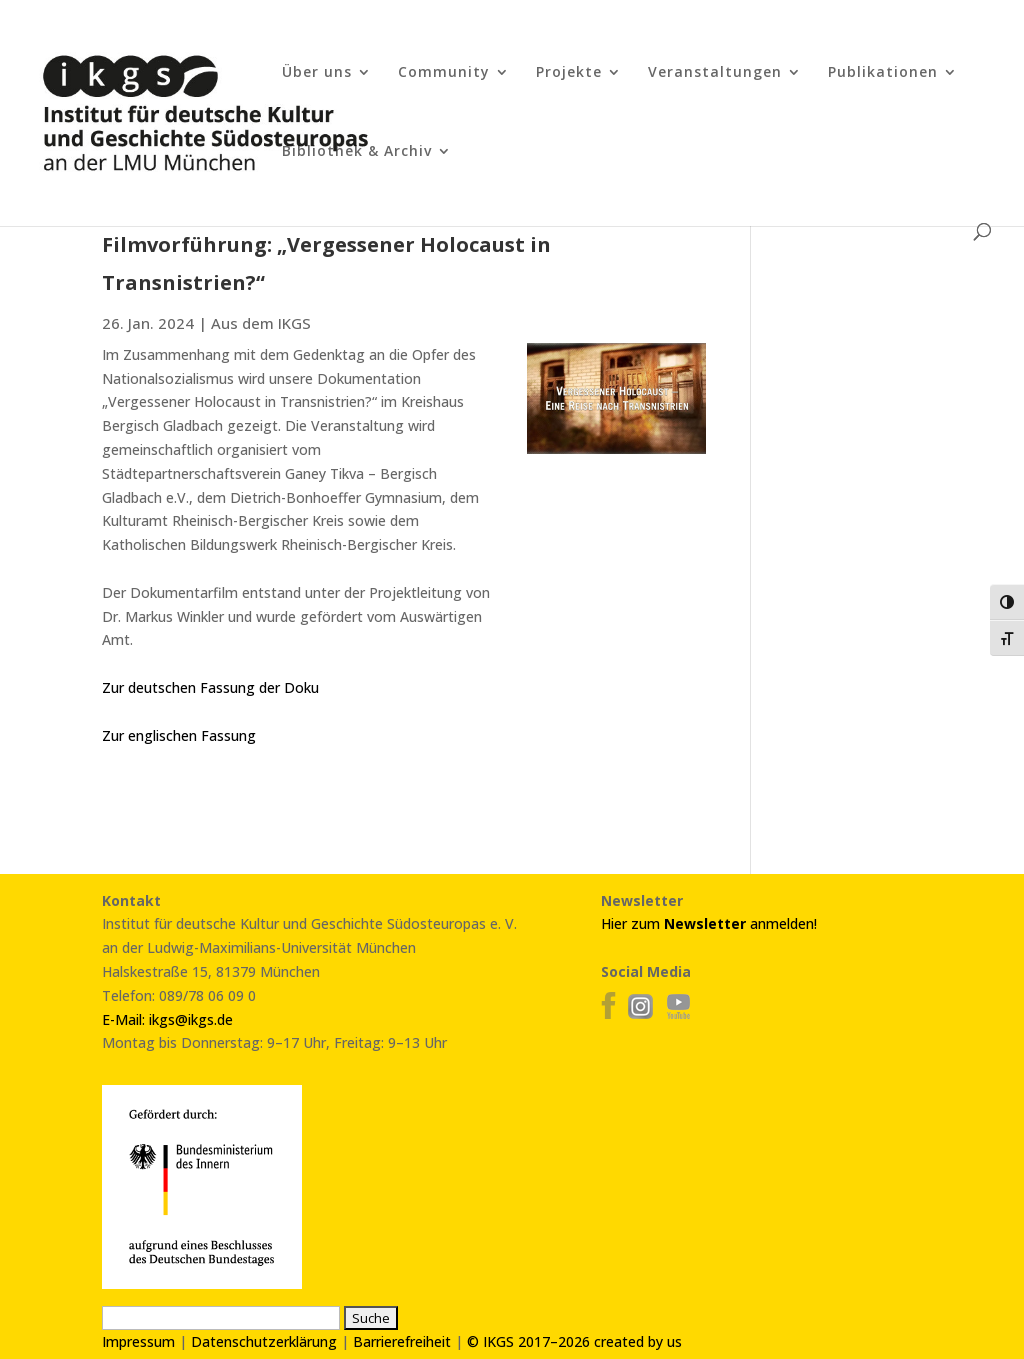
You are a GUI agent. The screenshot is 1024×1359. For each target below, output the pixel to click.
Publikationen (883, 73)
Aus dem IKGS (261, 323)
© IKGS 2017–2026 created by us (574, 1341)
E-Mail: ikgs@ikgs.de (167, 1019)
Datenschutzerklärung (264, 1341)
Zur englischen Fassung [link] (179, 735)
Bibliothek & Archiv (357, 152)
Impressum (138, 1341)
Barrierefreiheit (402, 1341)
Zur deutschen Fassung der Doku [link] (210, 687)
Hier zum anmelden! (709, 923)
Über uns (317, 73)
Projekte (569, 73)
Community (444, 73)
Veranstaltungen (715, 73)
